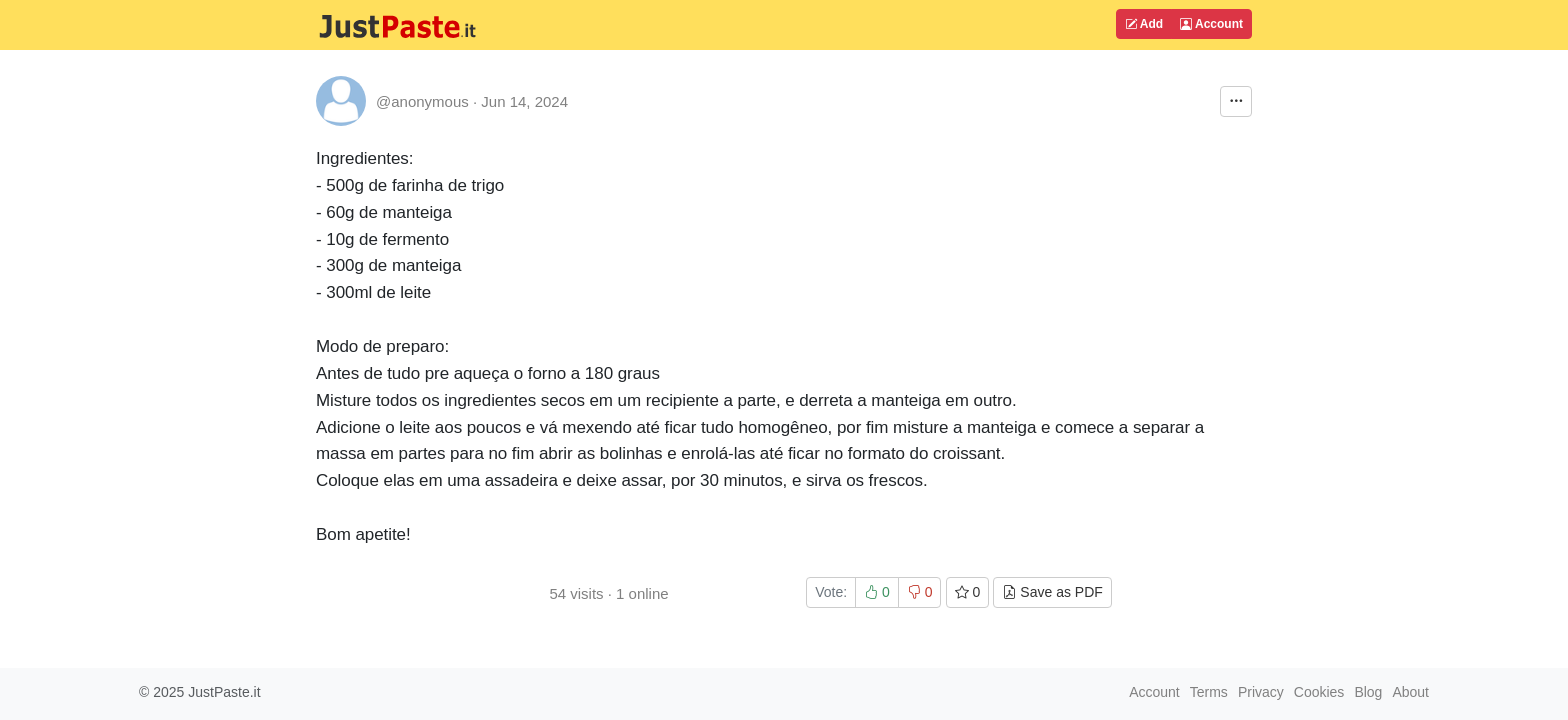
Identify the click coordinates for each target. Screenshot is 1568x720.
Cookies (1319, 692)
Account (1211, 24)
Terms (1209, 692)
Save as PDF (1052, 592)
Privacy (1261, 692)
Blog (1368, 692)
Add (1144, 24)
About (1410, 692)
